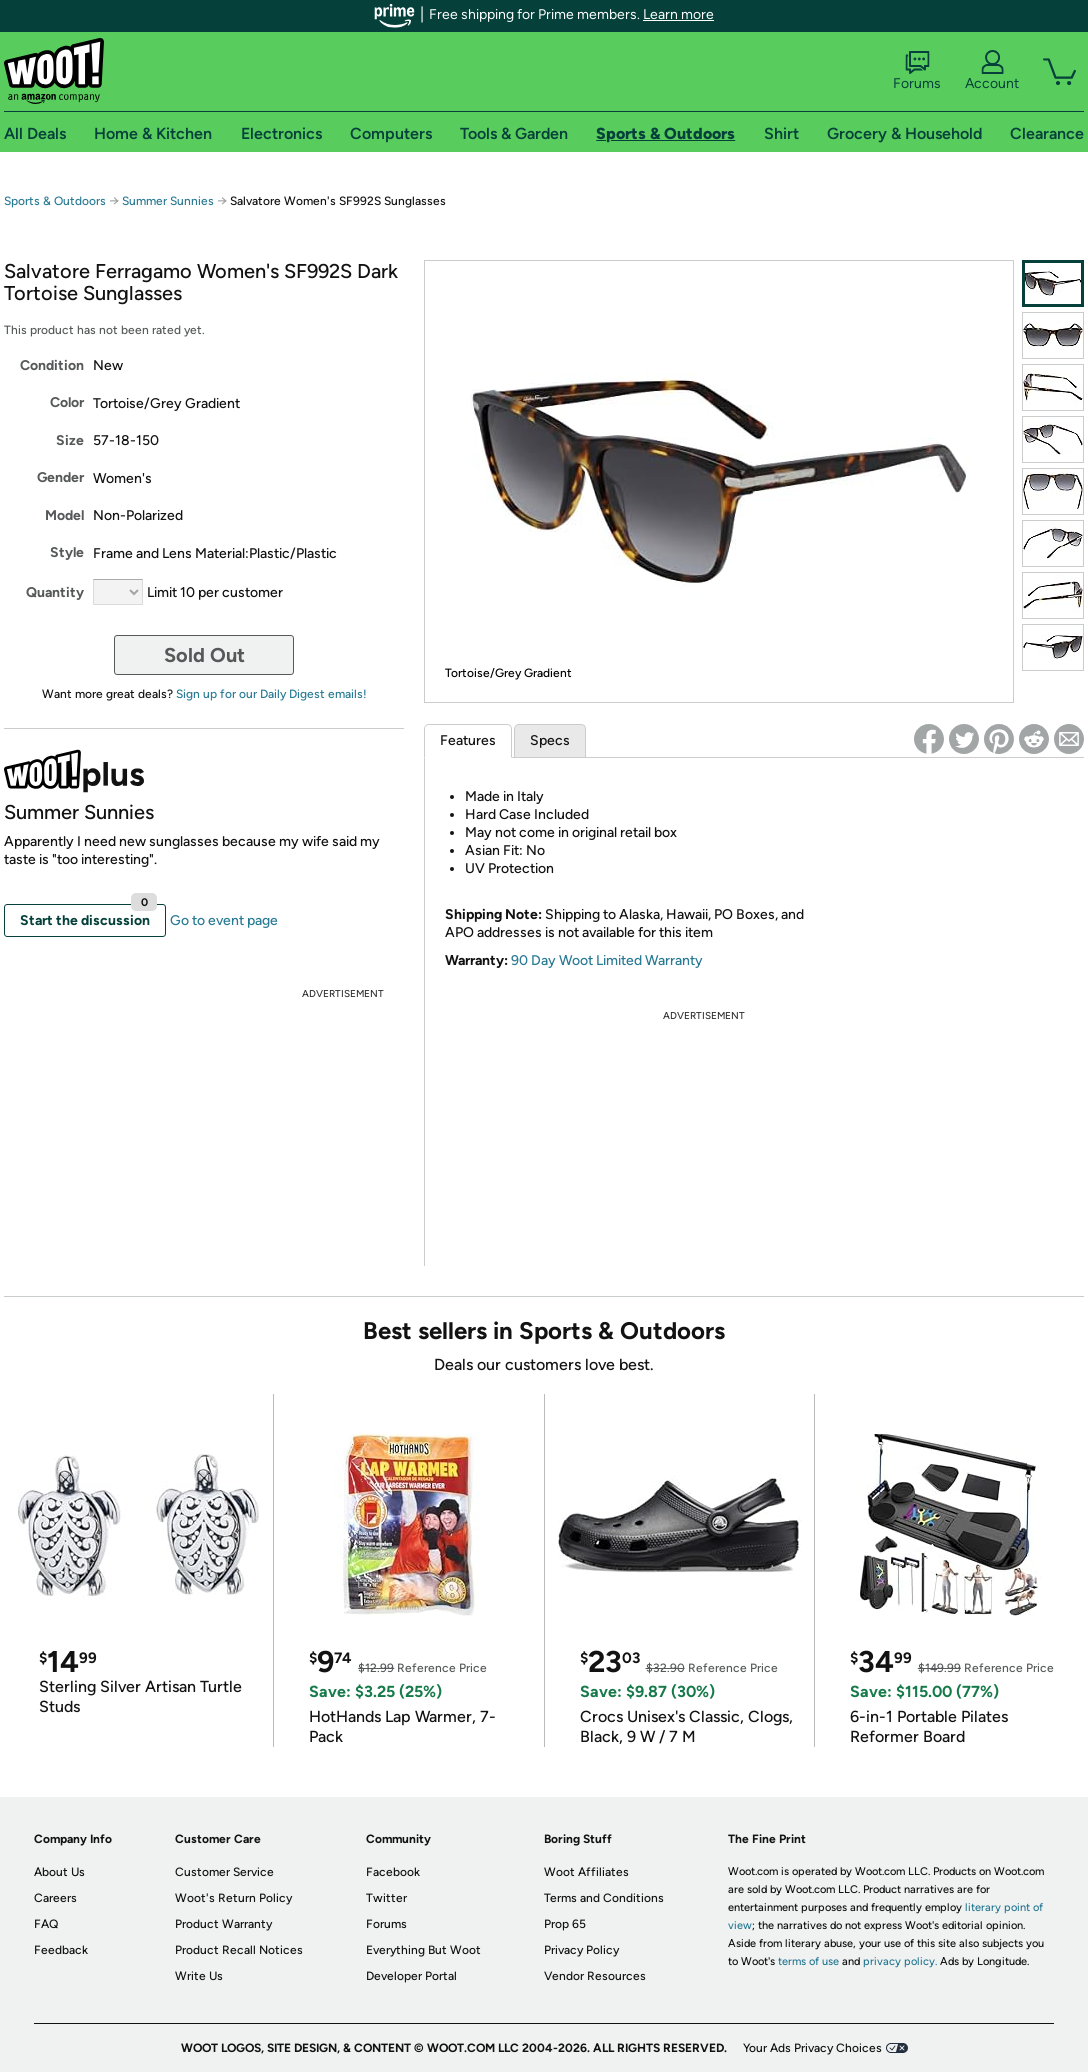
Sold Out (204, 655)
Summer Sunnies (168, 201)
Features (468, 740)
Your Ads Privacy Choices (812, 2048)
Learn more (678, 14)
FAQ (46, 1924)
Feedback (61, 1950)
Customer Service (224, 1872)
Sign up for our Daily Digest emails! (271, 694)
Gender (60, 477)
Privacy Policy (581, 1950)
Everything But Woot (423, 1950)
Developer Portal (411, 1976)
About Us (59, 1872)
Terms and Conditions (604, 1898)
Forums (917, 71)
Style (67, 552)
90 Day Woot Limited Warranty (607, 960)
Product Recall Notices (239, 1950)
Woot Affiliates (586, 1872)
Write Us (199, 1976)
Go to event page (224, 920)
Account (992, 71)
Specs (550, 740)
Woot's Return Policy (233, 1898)
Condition (52, 365)
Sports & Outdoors (55, 201)
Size (70, 440)
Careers (55, 1898)
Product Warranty (223, 1924)
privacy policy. (900, 1961)
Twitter (386, 1898)
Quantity (55, 592)
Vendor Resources (595, 1976)
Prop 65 (565, 1924)
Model (64, 515)
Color (67, 402)
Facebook (393, 1872)
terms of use (808, 1961)
